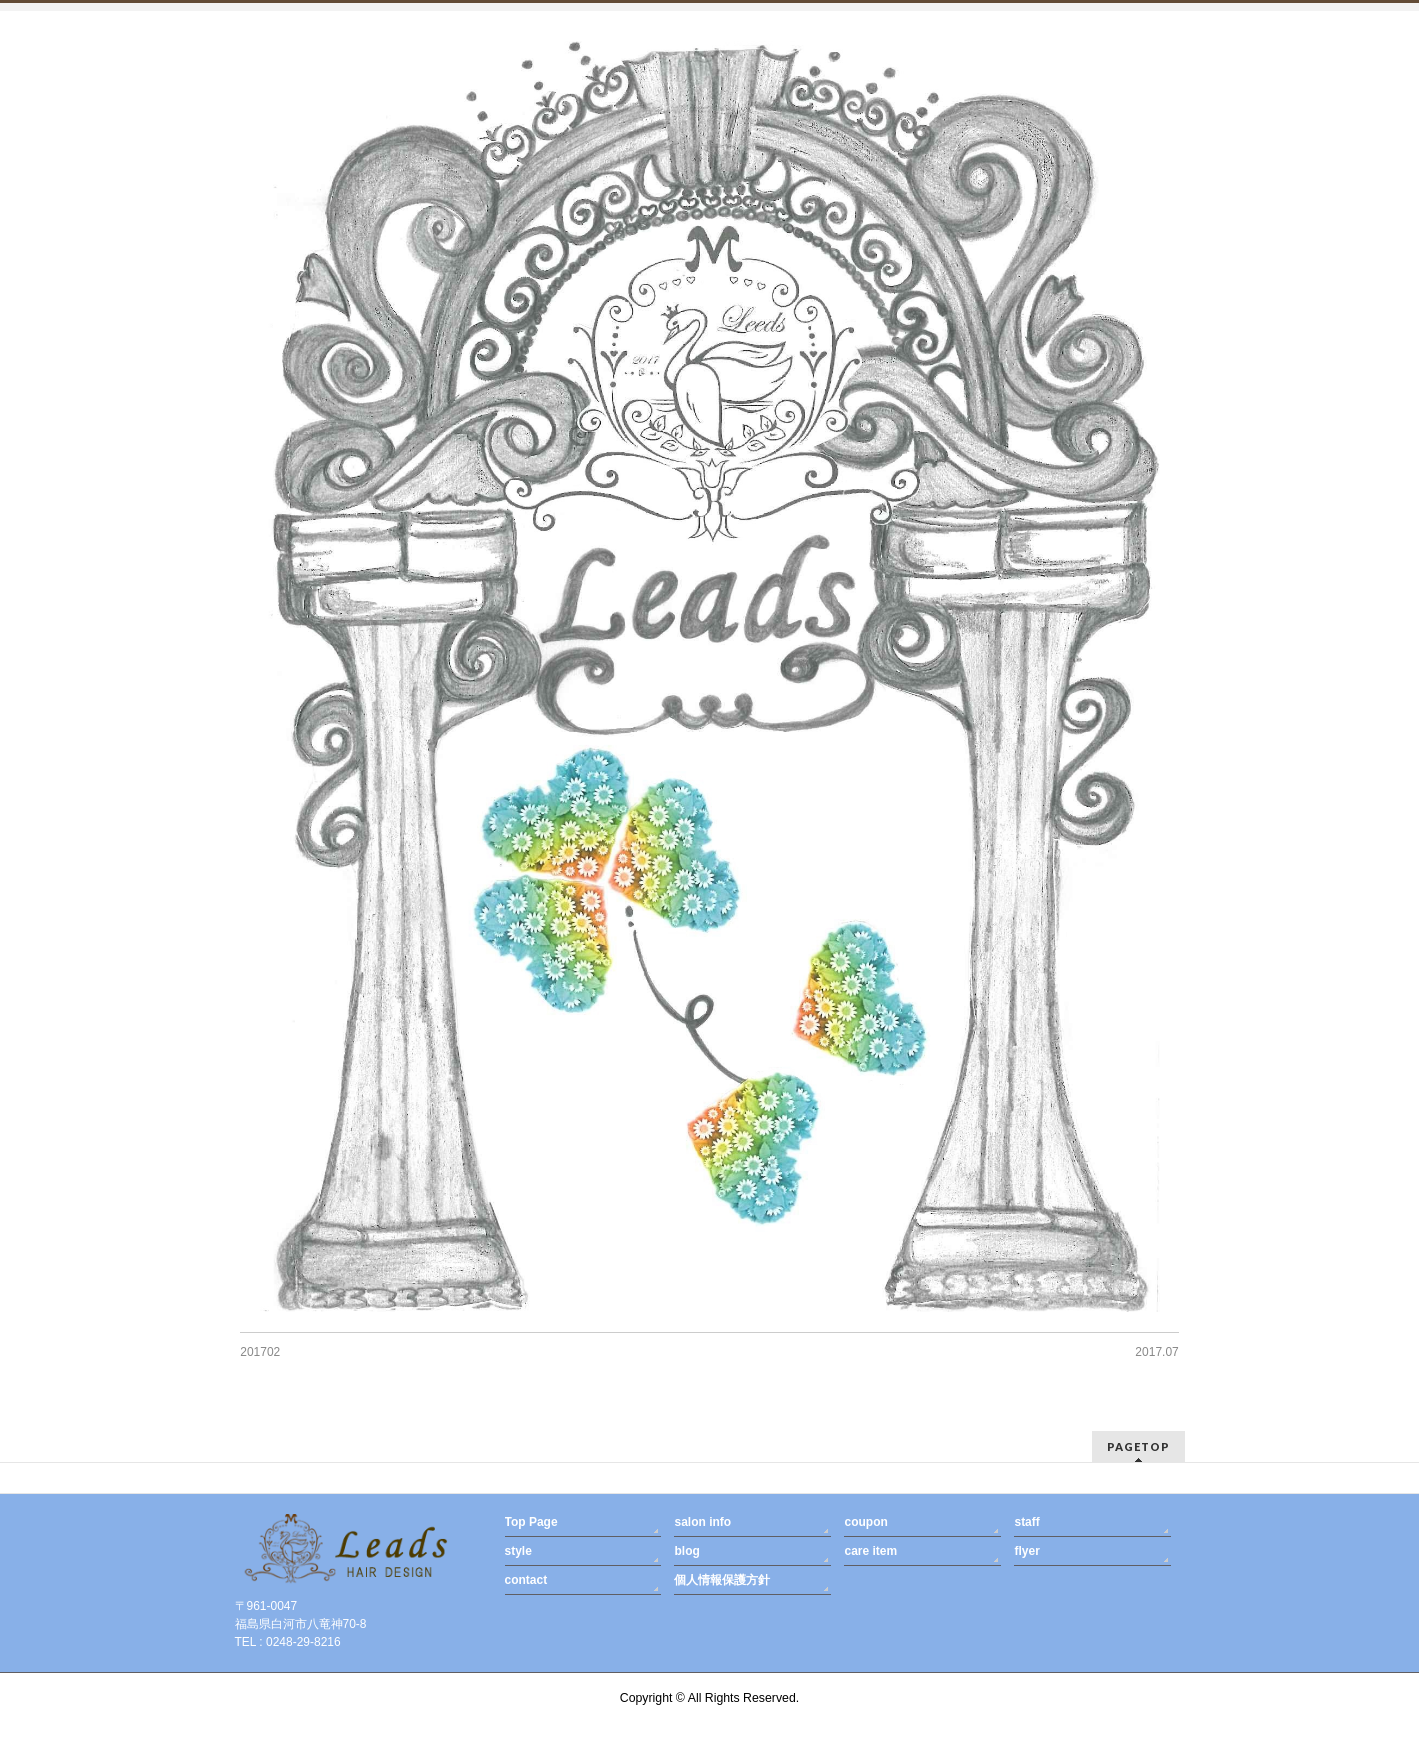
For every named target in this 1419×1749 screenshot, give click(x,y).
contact (526, 1580)
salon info (702, 1522)
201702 (260, 1352)
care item (870, 1551)
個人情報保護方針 (722, 1580)
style (518, 1551)
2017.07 (1156, 1352)
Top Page (531, 1522)
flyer (1026, 1551)
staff (1026, 1522)
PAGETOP (1138, 1446)
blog (686, 1551)
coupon (865, 1522)
